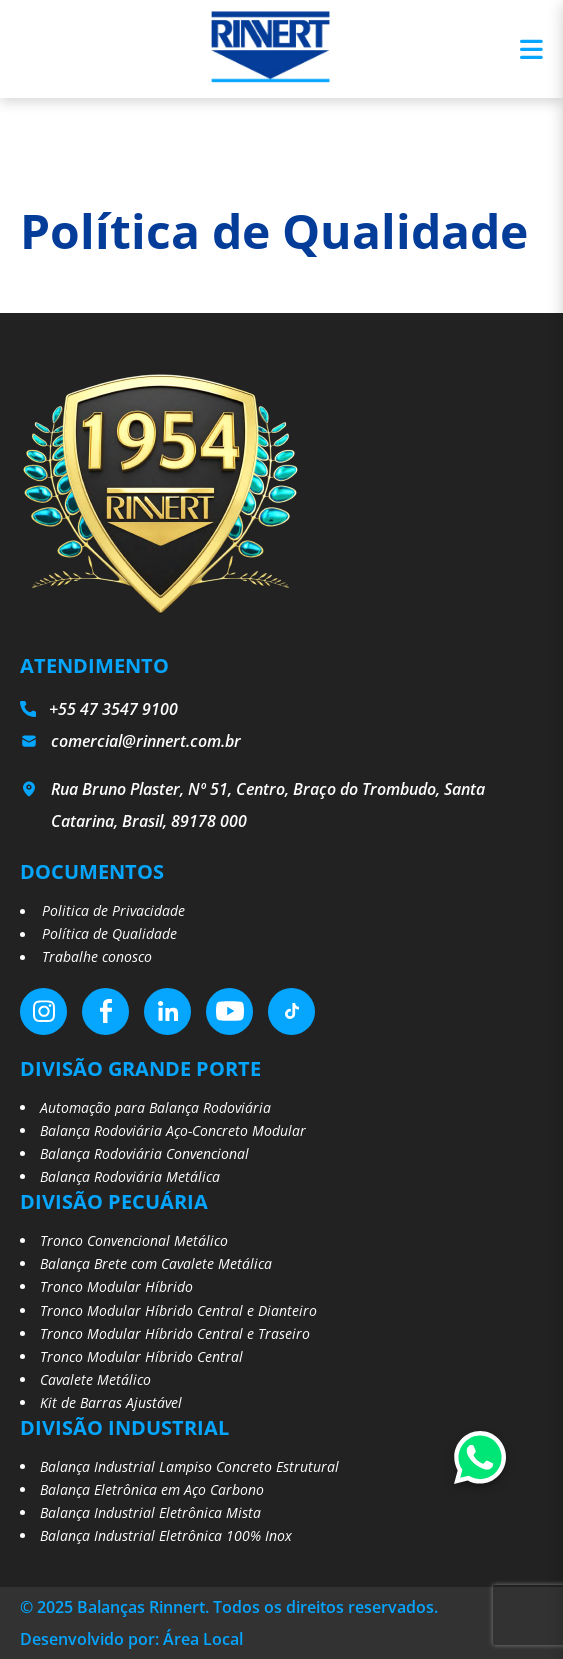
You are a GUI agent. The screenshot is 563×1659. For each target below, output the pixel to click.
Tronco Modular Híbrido (116, 1286)
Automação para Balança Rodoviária (155, 1107)
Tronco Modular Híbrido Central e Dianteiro (178, 1310)
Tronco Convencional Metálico (134, 1240)
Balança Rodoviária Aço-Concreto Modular (173, 1130)
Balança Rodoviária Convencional (144, 1153)
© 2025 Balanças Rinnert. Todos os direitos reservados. (229, 1607)
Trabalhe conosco (97, 956)
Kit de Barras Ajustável (111, 1402)
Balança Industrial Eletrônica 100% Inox (166, 1535)
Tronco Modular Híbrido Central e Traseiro (175, 1333)
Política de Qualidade (109, 933)
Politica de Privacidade (113, 910)
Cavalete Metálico (95, 1379)
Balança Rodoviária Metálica (130, 1176)
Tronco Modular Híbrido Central (141, 1356)
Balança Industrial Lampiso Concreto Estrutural (189, 1466)
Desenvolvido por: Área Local (131, 1639)
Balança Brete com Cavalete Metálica (156, 1263)
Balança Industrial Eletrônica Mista (150, 1512)
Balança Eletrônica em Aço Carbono (152, 1489)
